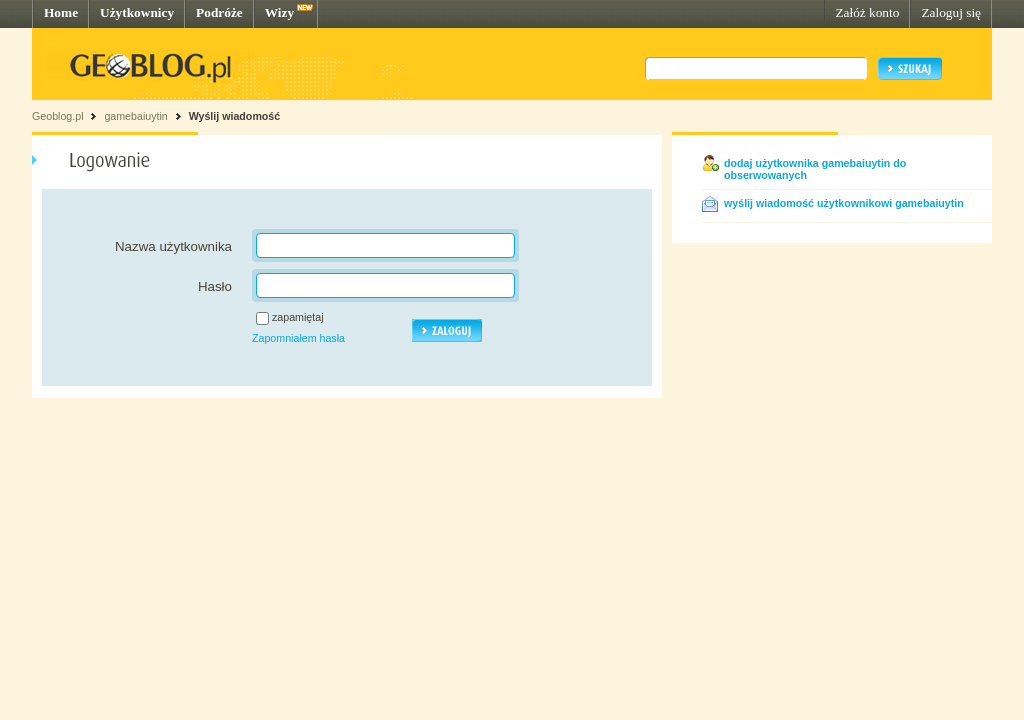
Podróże (219, 12)
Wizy (279, 12)
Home (61, 12)
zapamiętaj (298, 317)
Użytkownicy (137, 12)
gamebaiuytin (135, 116)
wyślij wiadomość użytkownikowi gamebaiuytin (844, 203)
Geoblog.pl (58, 116)
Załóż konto (867, 12)
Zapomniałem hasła (298, 338)
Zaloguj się (951, 12)
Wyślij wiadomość (235, 116)
